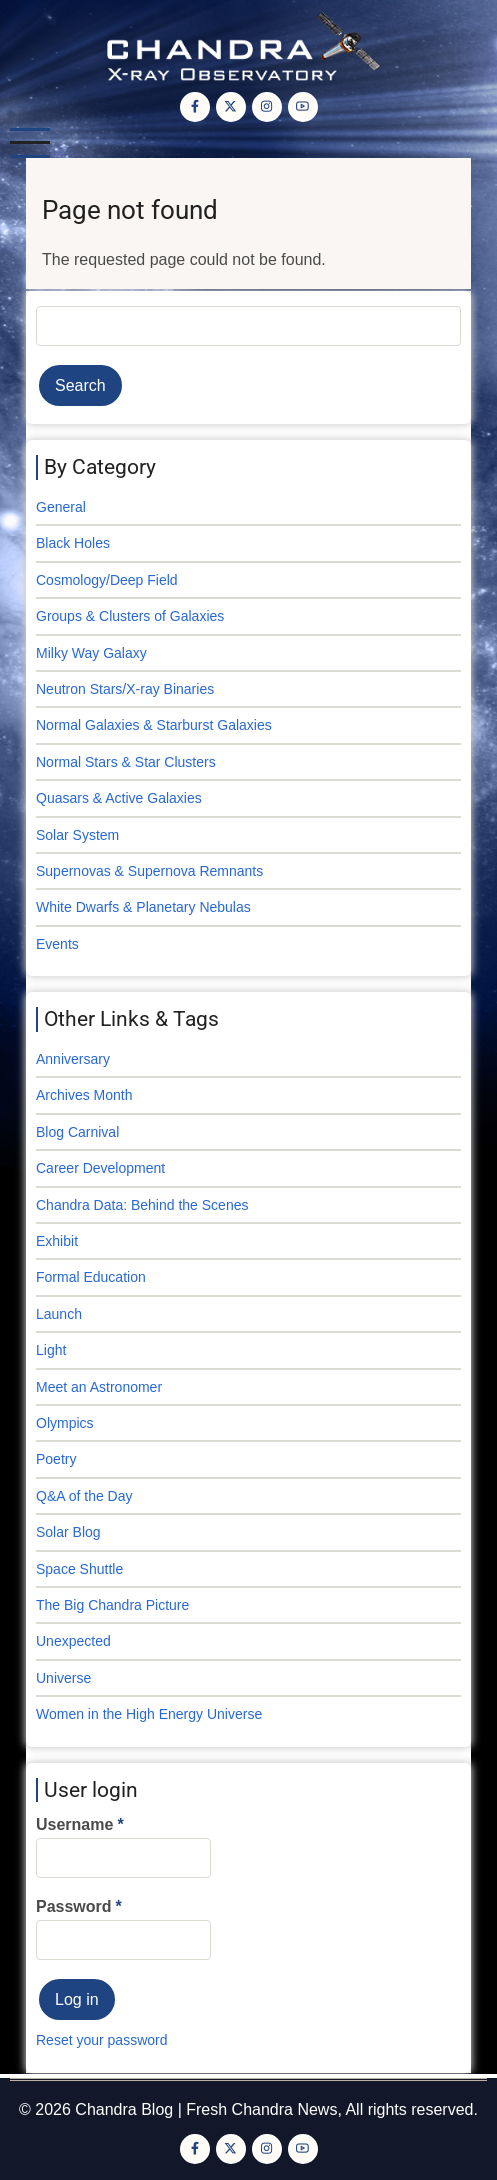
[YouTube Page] (303, 107)
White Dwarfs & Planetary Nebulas (143, 907)
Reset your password (102, 2040)
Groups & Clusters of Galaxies (130, 616)
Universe (63, 1678)
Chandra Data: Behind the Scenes (142, 1205)
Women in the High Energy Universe (149, 1714)
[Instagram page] (267, 107)
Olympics (65, 1423)
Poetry (56, 1459)
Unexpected (73, 1641)
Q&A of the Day (84, 1496)
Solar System (77, 835)
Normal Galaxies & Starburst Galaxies (154, 725)
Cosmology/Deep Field (107, 580)
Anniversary (73, 1059)
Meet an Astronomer (99, 1387)
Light (51, 1350)
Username (74, 1824)
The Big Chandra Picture (112, 1605)
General (61, 507)
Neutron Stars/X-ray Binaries (125, 689)
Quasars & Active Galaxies (119, 798)
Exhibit (57, 1241)
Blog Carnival (77, 1132)
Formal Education (91, 1277)
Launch (59, 1314)
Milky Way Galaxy (91, 653)
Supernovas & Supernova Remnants (149, 871)
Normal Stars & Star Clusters (126, 762)
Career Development (100, 1168)
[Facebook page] (195, 107)
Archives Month (84, 1095)
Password (74, 1906)
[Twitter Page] (231, 107)
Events (57, 944)
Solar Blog (68, 1532)
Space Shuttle (79, 1569)
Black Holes (73, 543)
